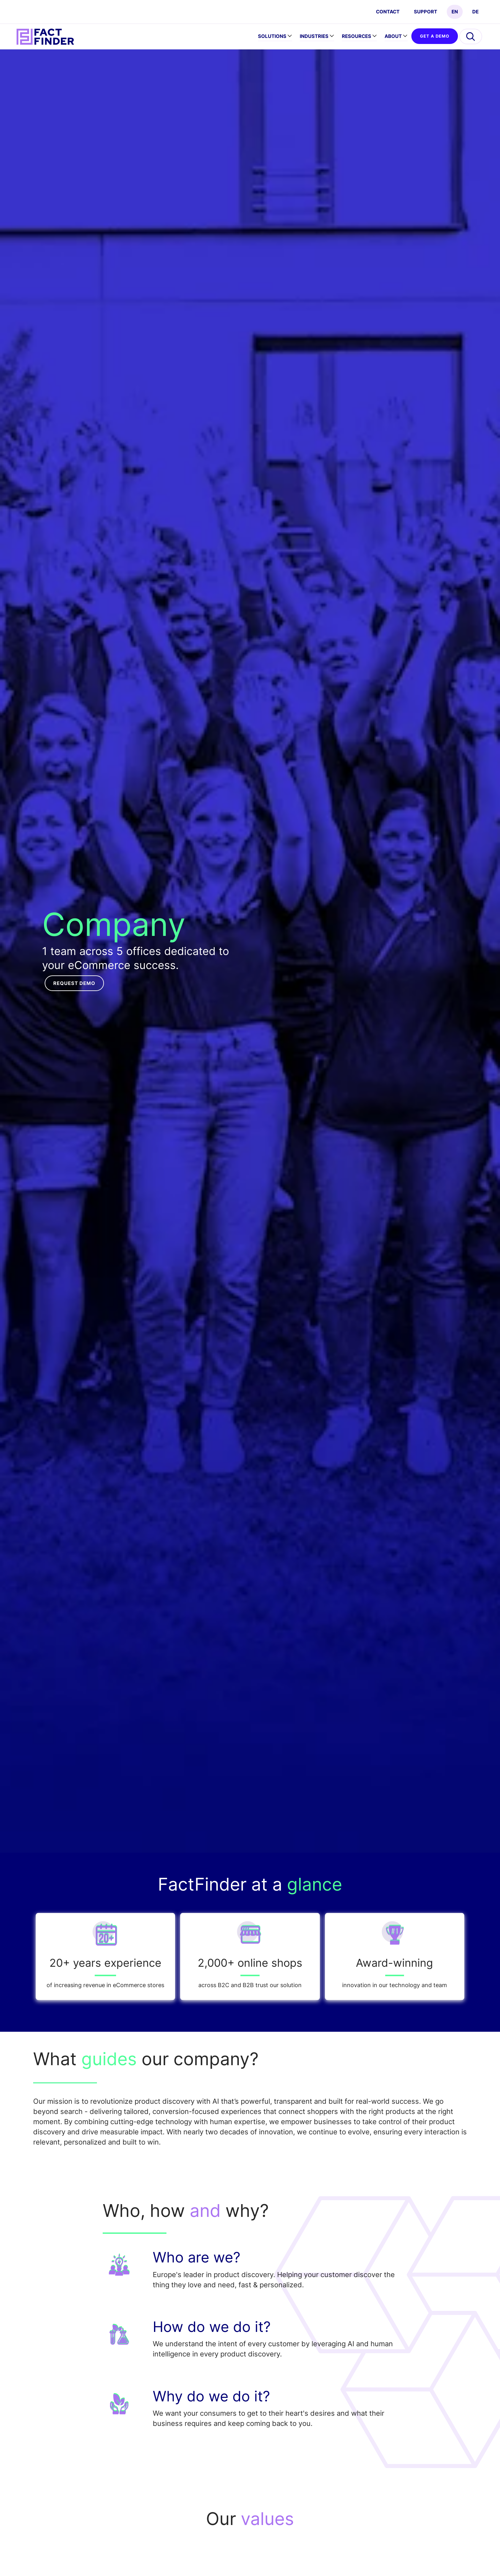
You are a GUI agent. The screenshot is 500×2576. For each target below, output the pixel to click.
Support (425, 12)
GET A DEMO (434, 36)
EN (455, 12)
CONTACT (388, 12)
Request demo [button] (74, 983)
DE (475, 12)
